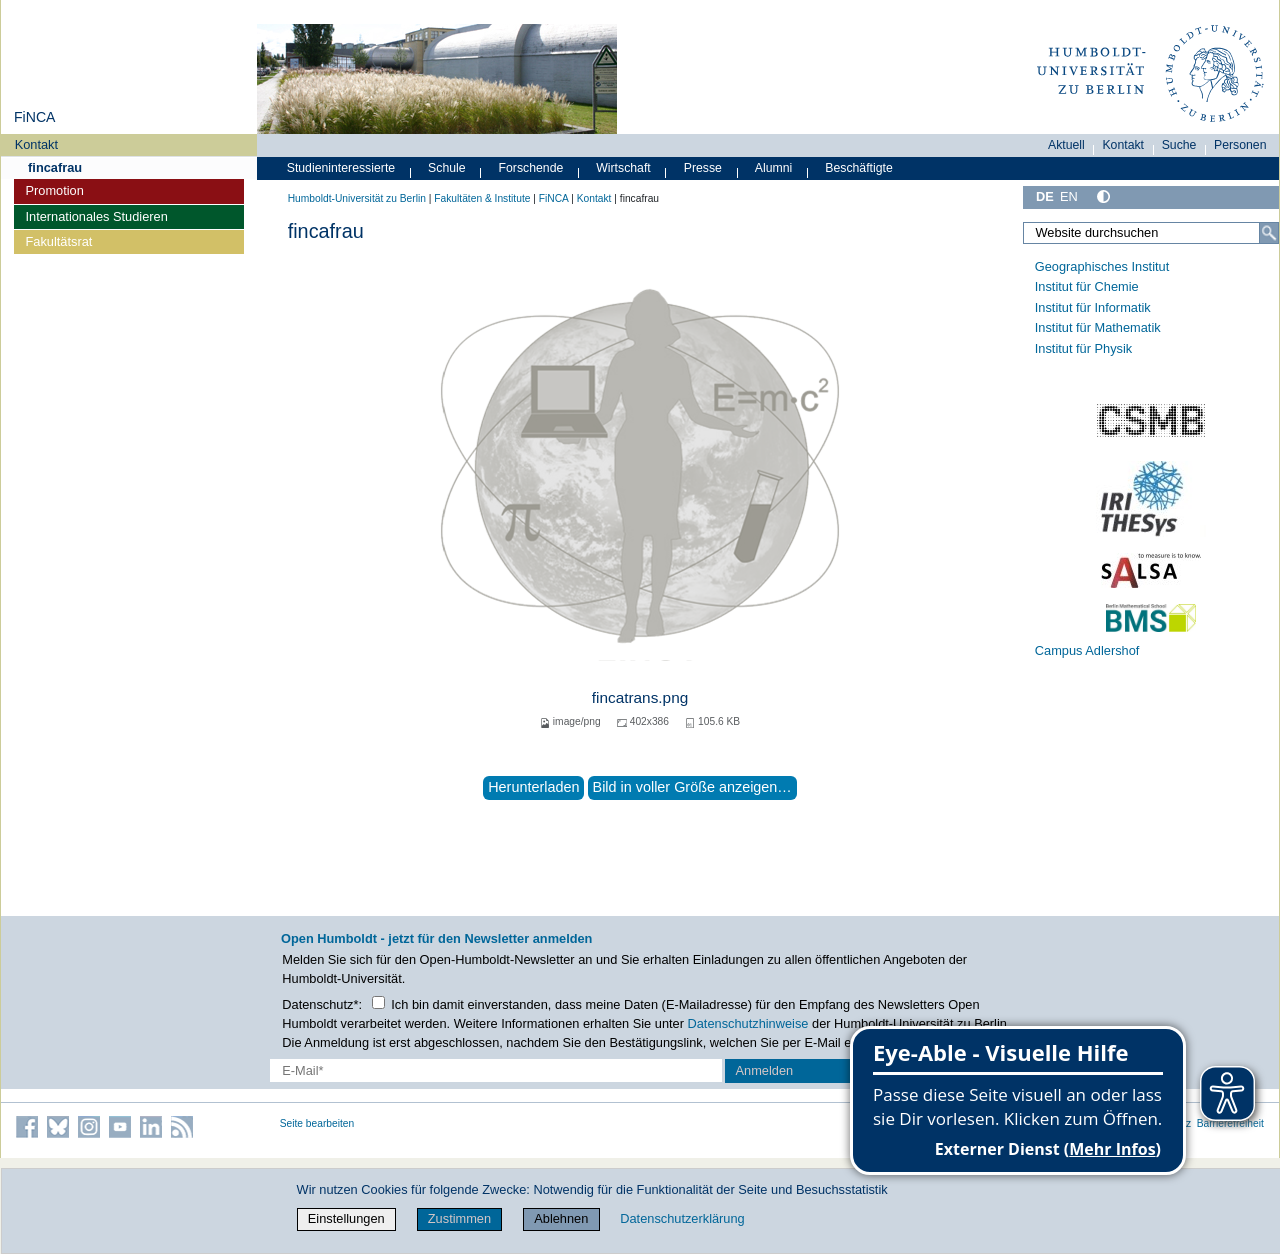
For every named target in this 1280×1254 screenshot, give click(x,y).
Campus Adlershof (1087, 650)
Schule (447, 168)
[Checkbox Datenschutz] (378, 1002)
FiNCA (34, 117)
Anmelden (765, 1070)
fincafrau (55, 167)
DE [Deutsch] (1045, 196)
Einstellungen (346, 1218)
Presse (703, 168)
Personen (1240, 145)
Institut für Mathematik (1098, 327)
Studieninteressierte (341, 168)
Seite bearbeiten (317, 1123)
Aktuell (1066, 145)
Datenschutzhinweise (748, 1023)
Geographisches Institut (1102, 266)
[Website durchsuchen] (1151, 233)
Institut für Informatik (1093, 307)
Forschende (531, 168)
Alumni (774, 168)
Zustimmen (459, 1218)
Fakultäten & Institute (482, 198)
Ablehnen (561, 1218)
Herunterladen (533, 787)
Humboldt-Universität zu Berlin (357, 198)
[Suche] (1269, 233)
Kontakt (36, 144)
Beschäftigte (859, 168)
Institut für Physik (1083, 348)
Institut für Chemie (1087, 286)
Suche (1179, 145)
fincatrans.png (640, 697)
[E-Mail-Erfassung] (496, 1070)
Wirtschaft (623, 168)
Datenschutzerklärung (682, 1218)
